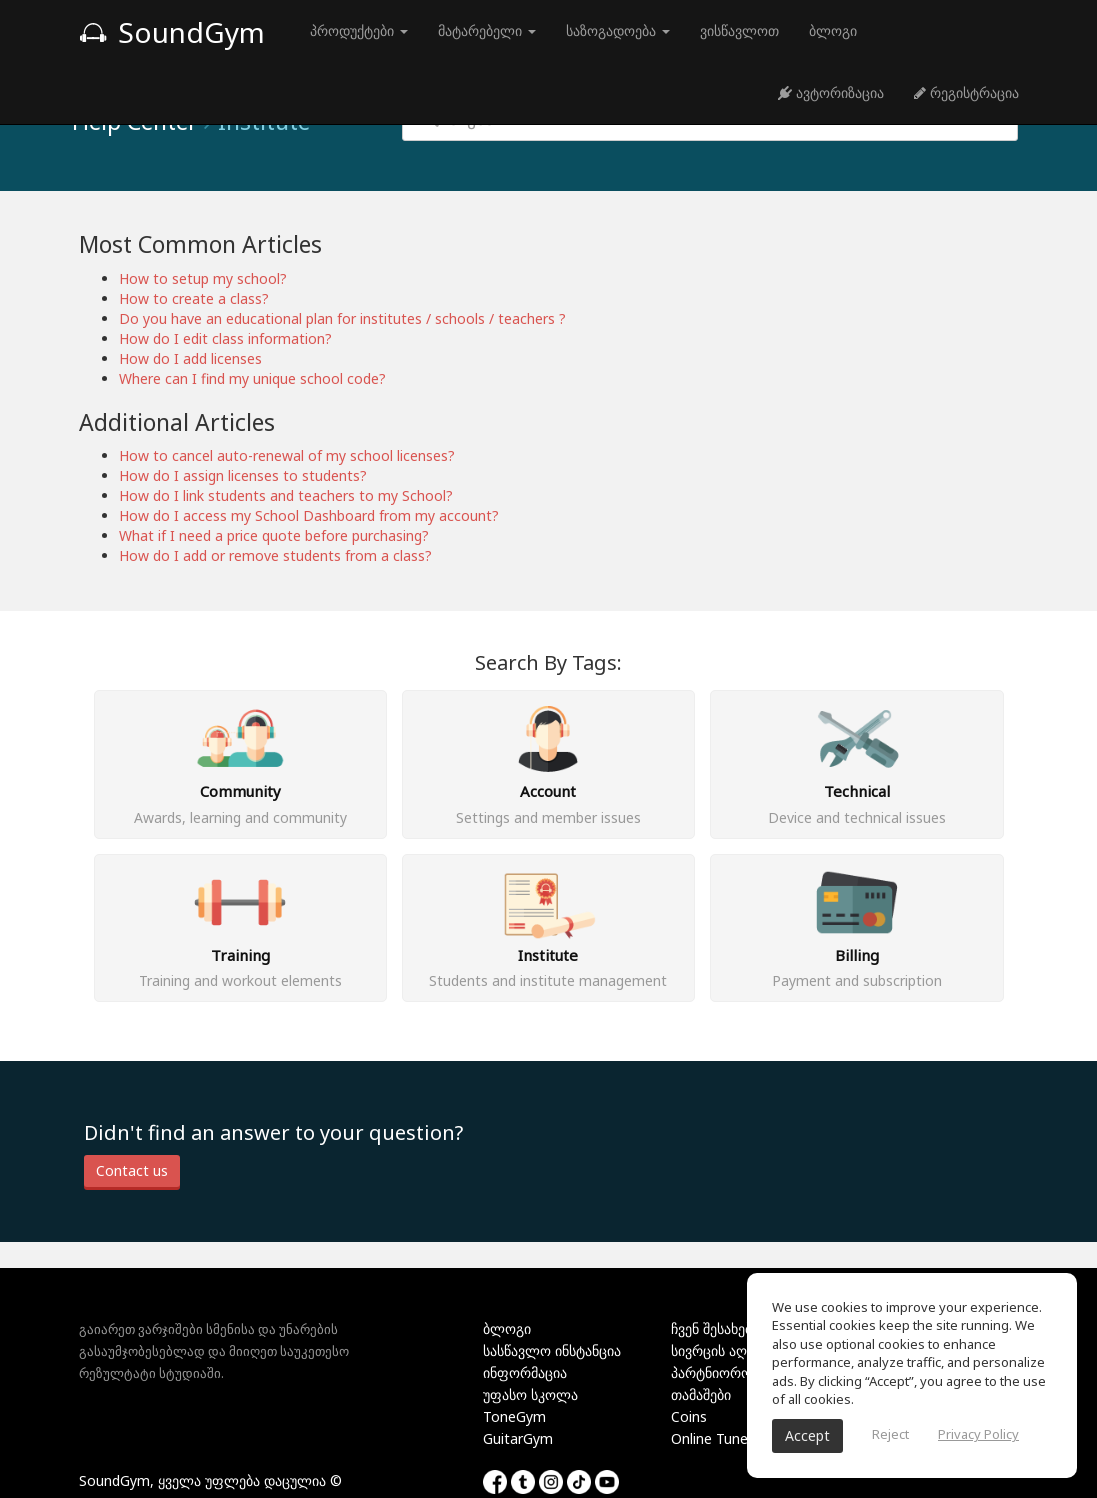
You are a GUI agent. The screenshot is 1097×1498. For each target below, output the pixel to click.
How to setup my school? (203, 278)
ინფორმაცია (525, 1372)
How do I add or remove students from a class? (275, 555)
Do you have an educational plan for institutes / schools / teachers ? (342, 318)
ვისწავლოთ (739, 30)
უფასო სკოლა (530, 1394)
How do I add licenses (190, 358)
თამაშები (701, 1394)
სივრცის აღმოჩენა (732, 1350)
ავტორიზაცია (831, 92)
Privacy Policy (978, 1434)
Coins (689, 1416)
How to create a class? (194, 298)
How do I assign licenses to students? (243, 475)
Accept (807, 1435)
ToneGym (514, 1416)
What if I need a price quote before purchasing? (274, 535)
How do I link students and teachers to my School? (286, 495)
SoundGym (172, 32)
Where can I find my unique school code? (252, 378)
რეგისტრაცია (966, 92)
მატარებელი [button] (487, 30)
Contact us (132, 1170)
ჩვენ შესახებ (711, 1328)
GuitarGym (518, 1438)
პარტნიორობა (718, 1372)
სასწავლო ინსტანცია (552, 1350)
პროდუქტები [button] (359, 30)
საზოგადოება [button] (618, 30)
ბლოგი (833, 30)
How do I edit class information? (225, 338)
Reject (890, 1434)
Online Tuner (712, 1438)
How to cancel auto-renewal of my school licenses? (287, 455)
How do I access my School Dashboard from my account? (309, 515)
